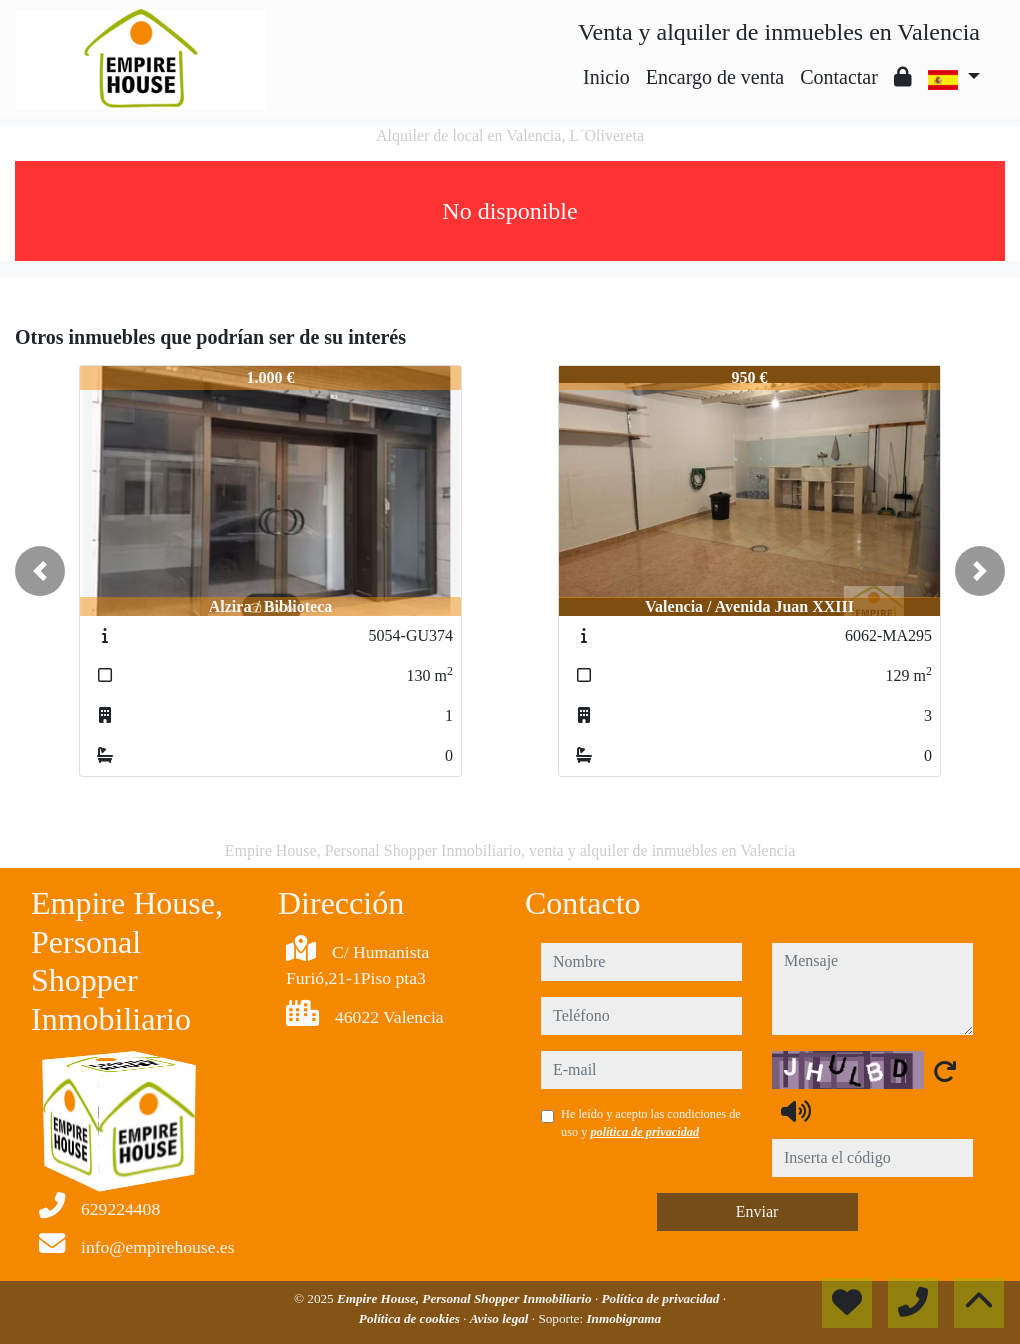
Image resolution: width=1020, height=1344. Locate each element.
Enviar (757, 1211)
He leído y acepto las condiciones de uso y (651, 1123)
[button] (40, 571)
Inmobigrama (623, 1318)
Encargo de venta (715, 77)
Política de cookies (411, 1318)
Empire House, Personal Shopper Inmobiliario (466, 1298)
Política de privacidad (662, 1298)
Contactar (839, 77)
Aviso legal (501, 1318)
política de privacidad (644, 1132)
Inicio (606, 77)
